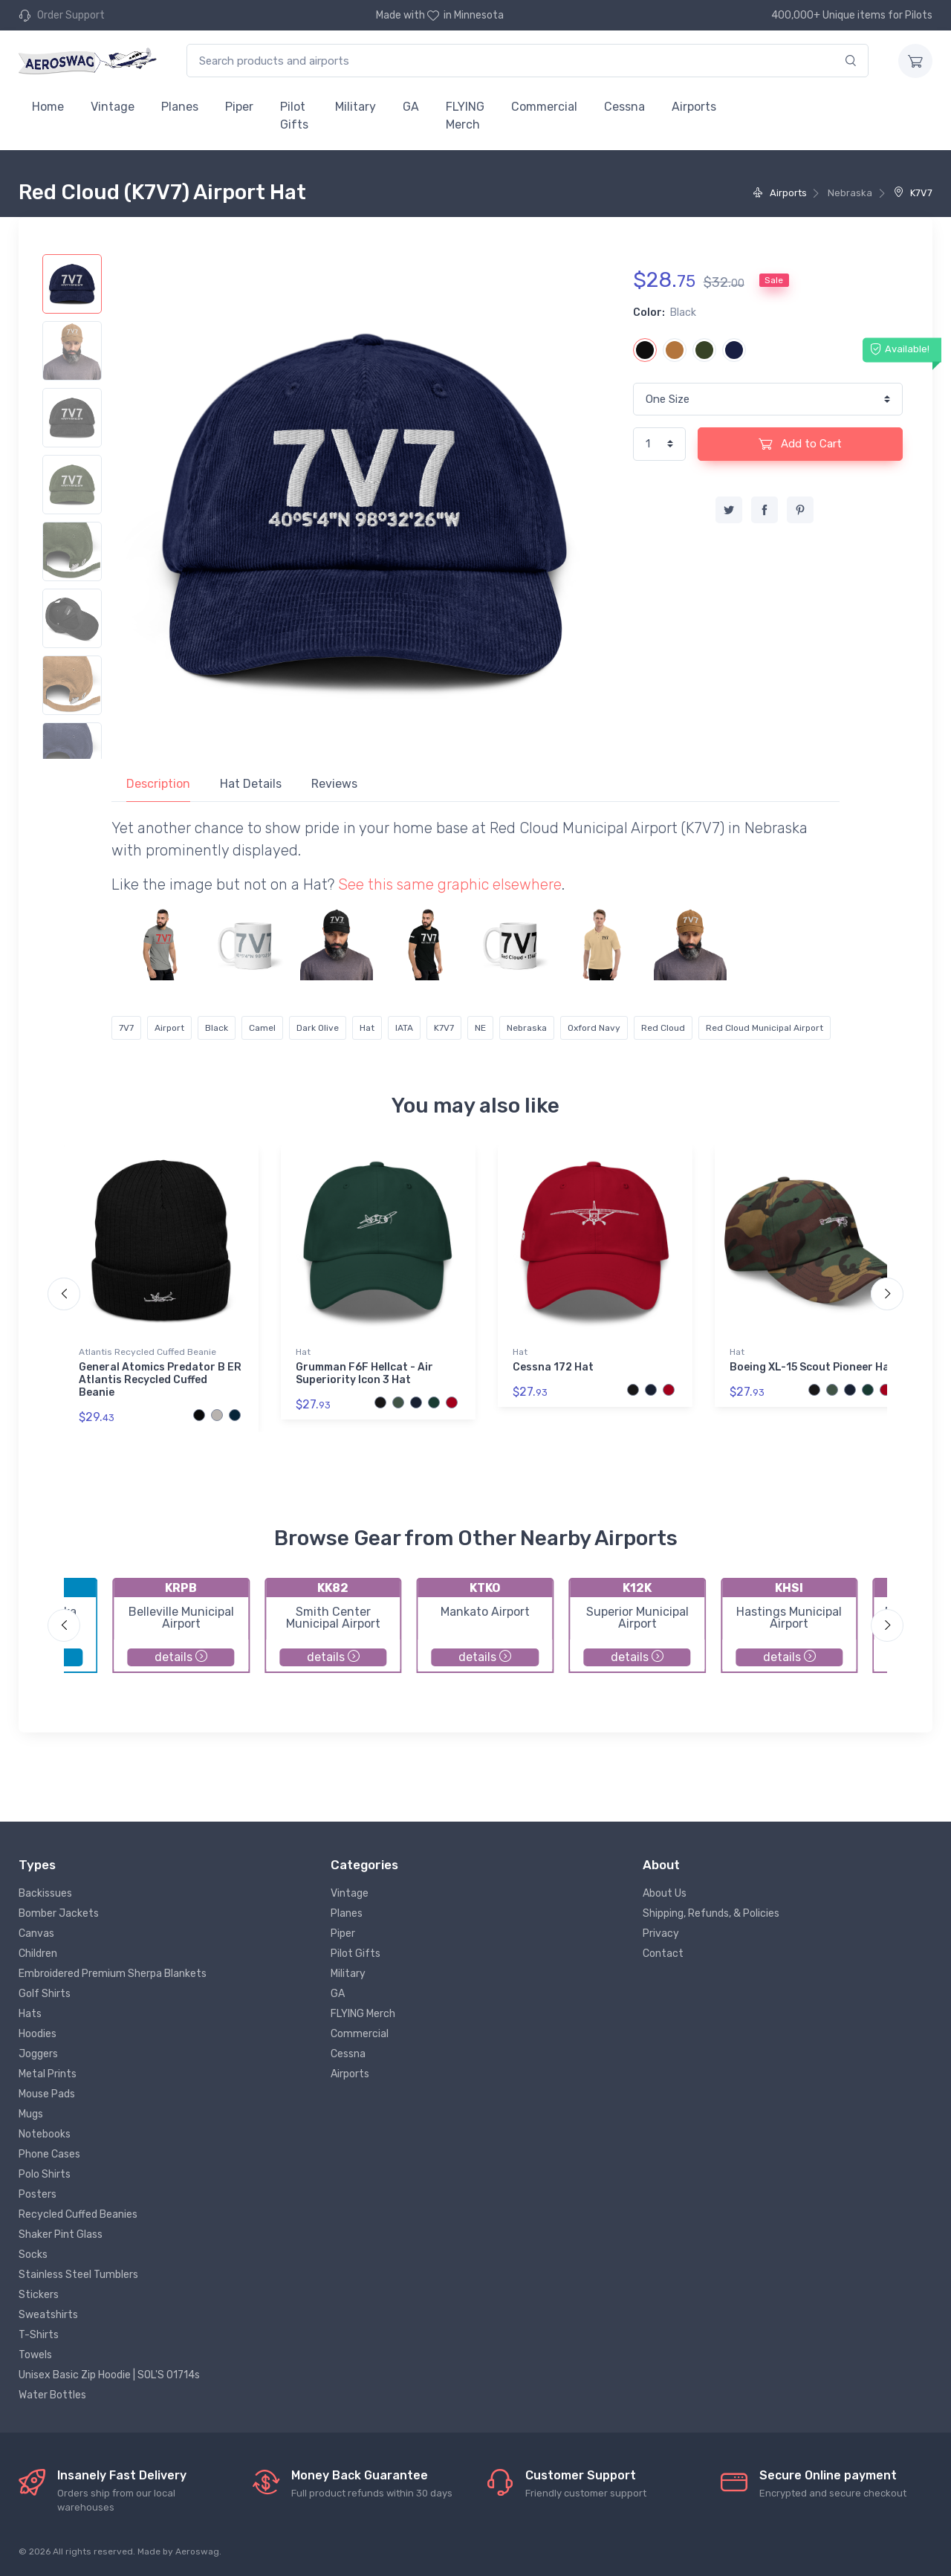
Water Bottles (52, 2395)
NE (480, 1028)
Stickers (39, 2294)
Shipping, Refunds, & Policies (711, 1913)
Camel (262, 1028)
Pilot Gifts (294, 116)
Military (355, 107)
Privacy (661, 1933)
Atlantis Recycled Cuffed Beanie (147, 1352)
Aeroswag (197, 2551)
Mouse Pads (47, 2094)
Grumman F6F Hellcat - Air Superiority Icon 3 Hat (364, 1373)
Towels (35, 2355)
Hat (367, 1028)
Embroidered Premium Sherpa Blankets (113, 1973)
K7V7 (913, 192)
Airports (694, 107)
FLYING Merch (465, 116)
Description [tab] (158, 784)
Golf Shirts (45, 1993)
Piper (239, 107)
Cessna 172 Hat (553, 1367)
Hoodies (37, 2034)
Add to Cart (800, 443)
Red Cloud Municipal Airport (764, 1028)
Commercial (544, 107)
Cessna (624, 107)
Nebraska (527, 1028)
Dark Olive (317, 1028)
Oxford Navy (594, 1028)
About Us (665, 1893)
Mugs (31, 2114)
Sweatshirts (48, 2314)
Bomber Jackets (59, 1913)
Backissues (45, 1893)
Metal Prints (48, 2074)
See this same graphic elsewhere (450, 884)
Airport (169, 1028)
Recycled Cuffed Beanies (78, 2214)
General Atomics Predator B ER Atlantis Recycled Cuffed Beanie (160, 1380)
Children (38, 1953)
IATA (404, 1028)
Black (216, 1028)
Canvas (36, 1933)
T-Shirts (39, 2335)
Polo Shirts (45, 2174)
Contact (663, 1953)
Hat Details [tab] (251, 784)
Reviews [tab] (334, 784)
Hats (30, 2013)
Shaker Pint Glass (61, 2234)
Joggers (38, 2054)
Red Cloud (663, 1028)
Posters (37, 2194)
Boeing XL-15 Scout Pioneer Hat (812, 1367)
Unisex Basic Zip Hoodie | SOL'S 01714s (109, 2375)
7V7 (126, 1028)
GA (411, 107)
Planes (179, 107)
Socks (33, 2254)
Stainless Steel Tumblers (78, 2274)
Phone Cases (49, 2154)
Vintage (112, 107)
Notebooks (45, 2134)
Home (48, 107)
